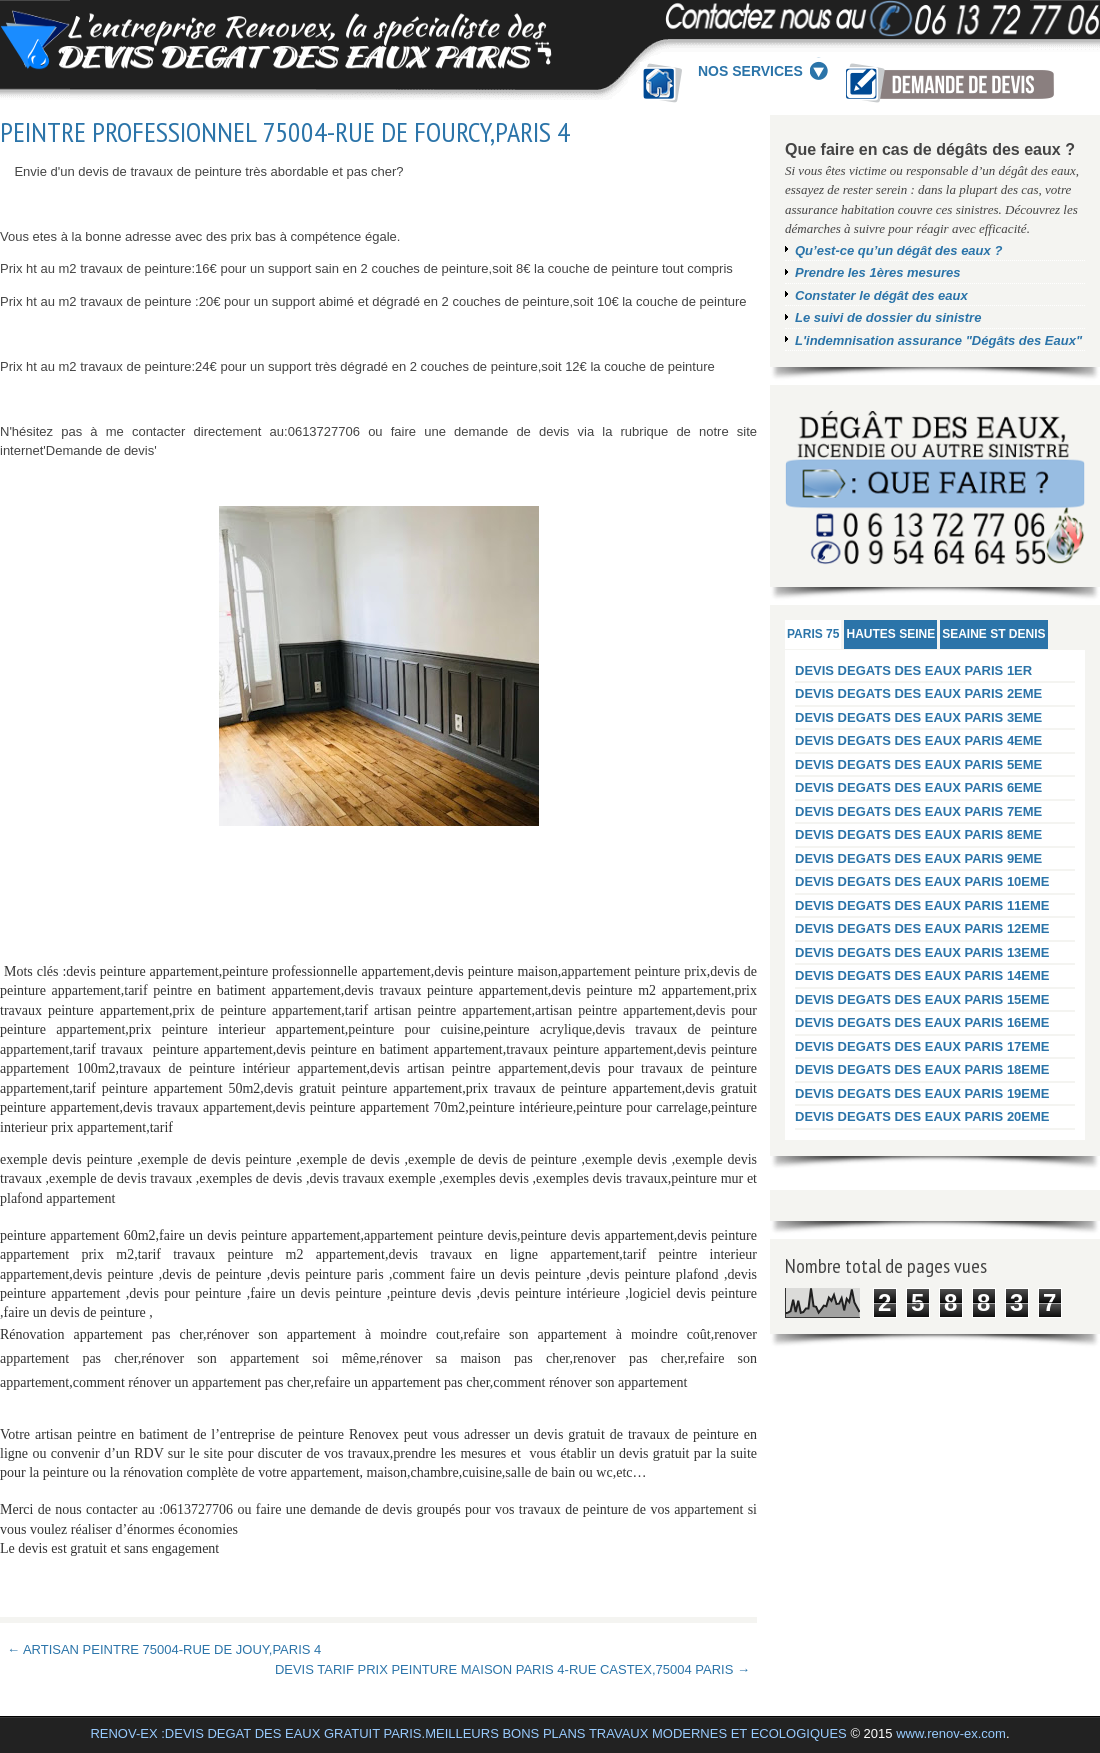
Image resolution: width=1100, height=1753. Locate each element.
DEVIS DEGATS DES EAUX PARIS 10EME (922, 881)
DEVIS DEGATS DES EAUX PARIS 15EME (922, 999)
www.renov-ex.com (951, 1733)
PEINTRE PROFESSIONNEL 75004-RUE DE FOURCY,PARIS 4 (285, 132)
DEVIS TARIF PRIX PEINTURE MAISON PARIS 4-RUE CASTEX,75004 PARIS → (512, 1669)
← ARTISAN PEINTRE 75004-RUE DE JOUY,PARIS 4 (164, 1649)
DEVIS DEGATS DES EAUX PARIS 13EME (922, 952)
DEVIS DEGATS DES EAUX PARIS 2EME (918, 693)
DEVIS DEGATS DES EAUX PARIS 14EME (922, 975)
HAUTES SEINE (890, 634)
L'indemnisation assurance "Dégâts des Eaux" (938, 340)
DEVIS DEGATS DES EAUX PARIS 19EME (922, 1093)
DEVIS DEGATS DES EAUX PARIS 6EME (918, 787)
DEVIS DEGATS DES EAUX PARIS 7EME (918, 811)
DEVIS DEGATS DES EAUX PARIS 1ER (913, 670)
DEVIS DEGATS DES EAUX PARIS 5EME (918, 764)
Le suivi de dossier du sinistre (888, 317)
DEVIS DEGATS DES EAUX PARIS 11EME (922, 905)
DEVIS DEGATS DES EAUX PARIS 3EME (918, 717)
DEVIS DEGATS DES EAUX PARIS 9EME (918, 858)
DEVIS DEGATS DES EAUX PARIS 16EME (922, 1022)
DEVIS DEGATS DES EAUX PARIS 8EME (918, 834)
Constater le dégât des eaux (881, 295)
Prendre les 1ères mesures (878, 272)
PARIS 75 (813, 634)
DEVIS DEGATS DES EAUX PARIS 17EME (922, 1046)
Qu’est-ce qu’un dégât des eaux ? (898, 250)
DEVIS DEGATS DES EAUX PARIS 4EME (918, 740)
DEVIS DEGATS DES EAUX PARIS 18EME (922, 1069)
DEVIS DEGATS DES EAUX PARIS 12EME (922, 928)
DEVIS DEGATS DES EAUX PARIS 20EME (922, 1116)
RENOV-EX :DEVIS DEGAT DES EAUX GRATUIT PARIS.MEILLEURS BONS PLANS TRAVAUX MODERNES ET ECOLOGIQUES (468, 1733)
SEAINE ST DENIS (993, 634)
